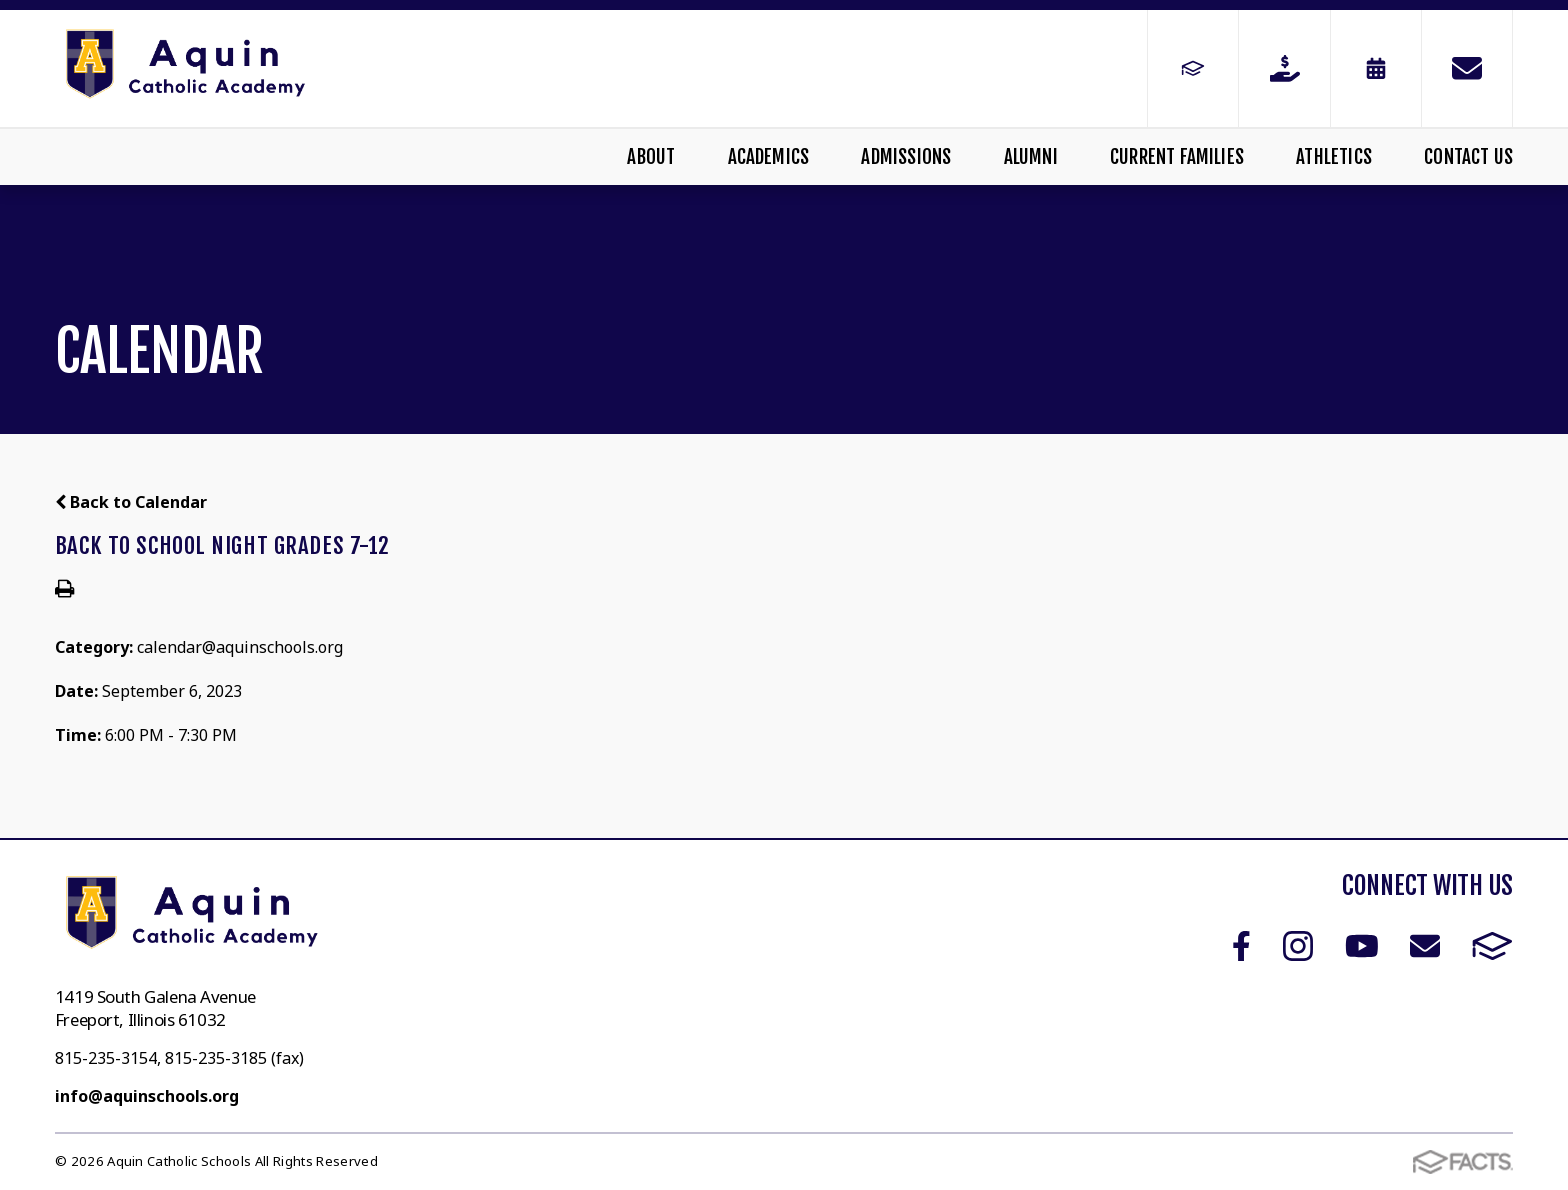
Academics (769, 157)
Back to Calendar (131, 502)
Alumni (1031, 157)
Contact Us (1468, 157)
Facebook (1241, 946)
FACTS (1492, 946)
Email (1425, 946)
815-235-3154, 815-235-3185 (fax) (179, 1058)
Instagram (1298, 946)
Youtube (1362, 946)
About (651, 157)
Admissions (906, 157)
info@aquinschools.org (147, 1096)
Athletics (1334, 157)
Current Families (1177, 157)
